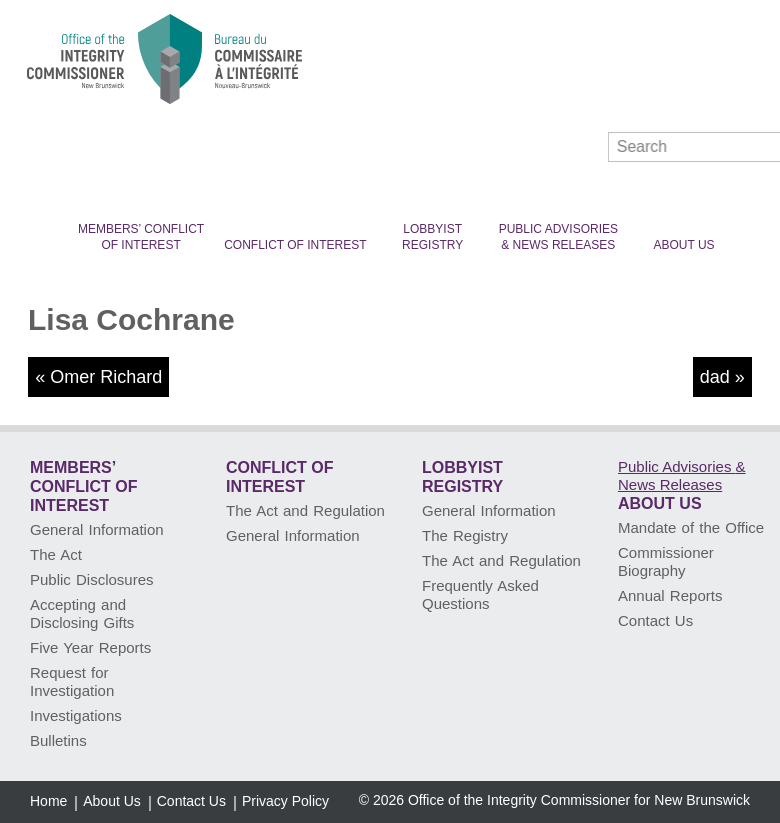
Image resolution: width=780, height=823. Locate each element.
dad (715, 377)
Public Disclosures (92, 579)
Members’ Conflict (141, 237)
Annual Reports (670, 595)
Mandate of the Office (691, 527)
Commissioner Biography (666, 561)
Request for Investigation (72, 681)
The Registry (465, 535)
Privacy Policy (285, 801)
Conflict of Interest (295, 245)
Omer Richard (106, 377)
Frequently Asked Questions (480, 594)
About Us (683, 245)
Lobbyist (433, 237)
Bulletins (58, 740)
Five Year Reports (90, 647)
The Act (56, 554)
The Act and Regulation (305, 510)
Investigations (76, 715)
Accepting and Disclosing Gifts (82, 613)
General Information (97, 529)
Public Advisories (558, 237)
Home (48, 801)
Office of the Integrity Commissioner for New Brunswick (579, 800)
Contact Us (655, 620)
